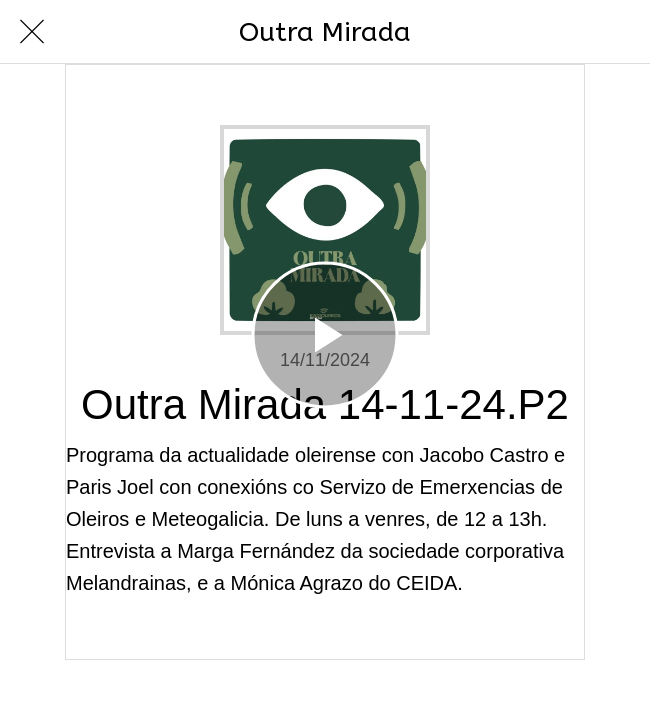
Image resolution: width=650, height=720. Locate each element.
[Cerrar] (32, 32)
